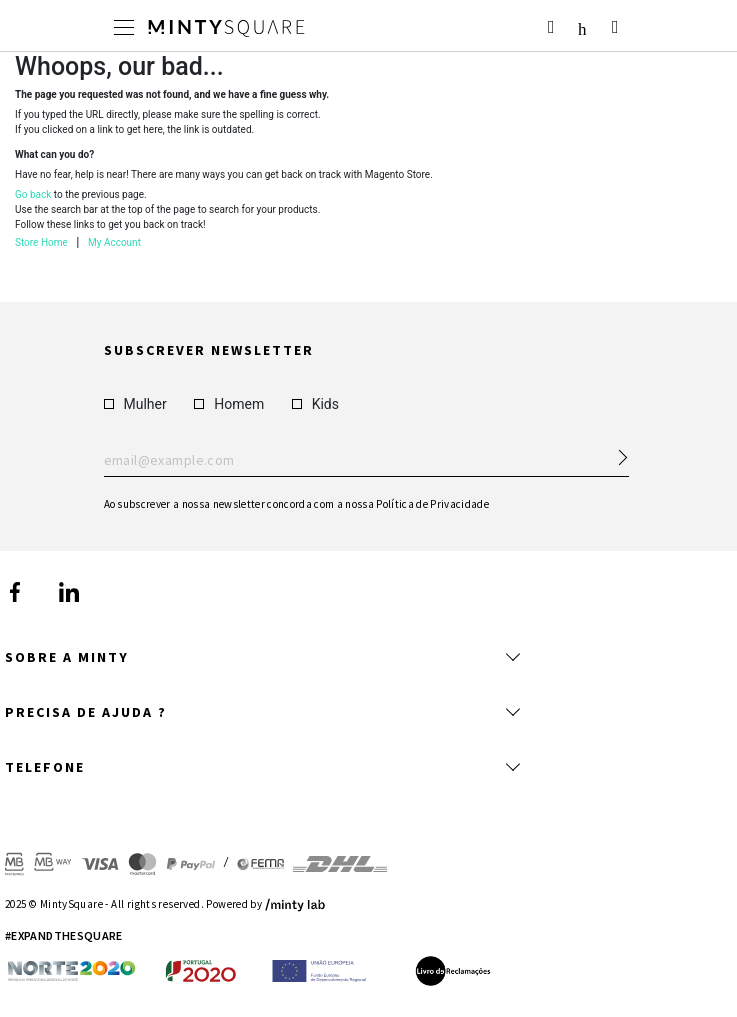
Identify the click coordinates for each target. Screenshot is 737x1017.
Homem (229, 403)
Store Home (41, 242)
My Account (114, 242)
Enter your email (366, 460)
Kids (315, 403)
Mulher (135, 403)
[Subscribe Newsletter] (614, 451)
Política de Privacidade (432, 503)
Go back (33, 194)
